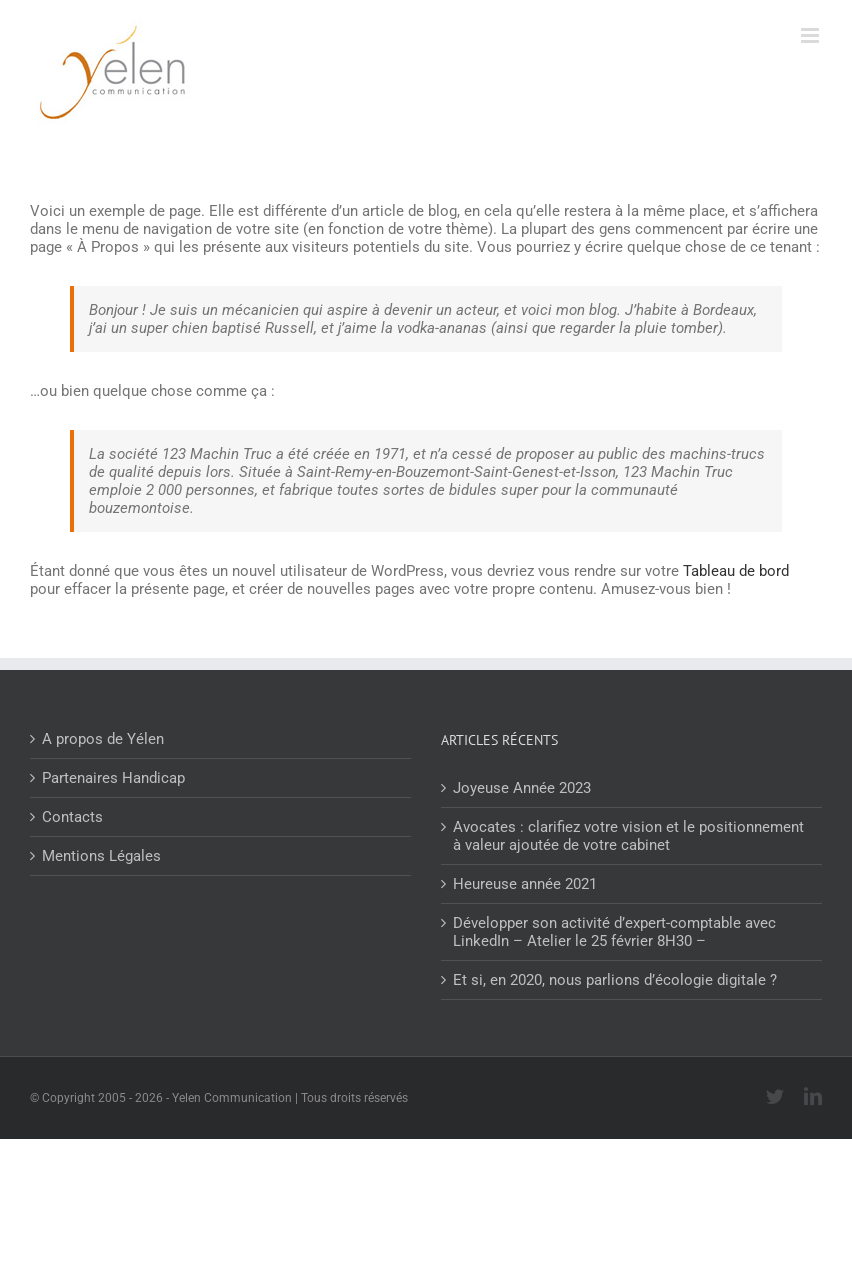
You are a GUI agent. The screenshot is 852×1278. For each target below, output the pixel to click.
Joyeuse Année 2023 (522, 788)
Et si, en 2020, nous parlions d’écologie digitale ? (615, 980)
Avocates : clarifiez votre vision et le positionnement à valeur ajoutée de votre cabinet (628, 836)
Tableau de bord (736, 571)
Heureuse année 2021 (525, 884)
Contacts (72, 817)
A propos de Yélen (103, 739)
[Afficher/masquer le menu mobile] (811, 35)
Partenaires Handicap (113, 778)
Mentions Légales (101, 856)
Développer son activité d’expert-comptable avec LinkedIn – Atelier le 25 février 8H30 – (614, 932)
